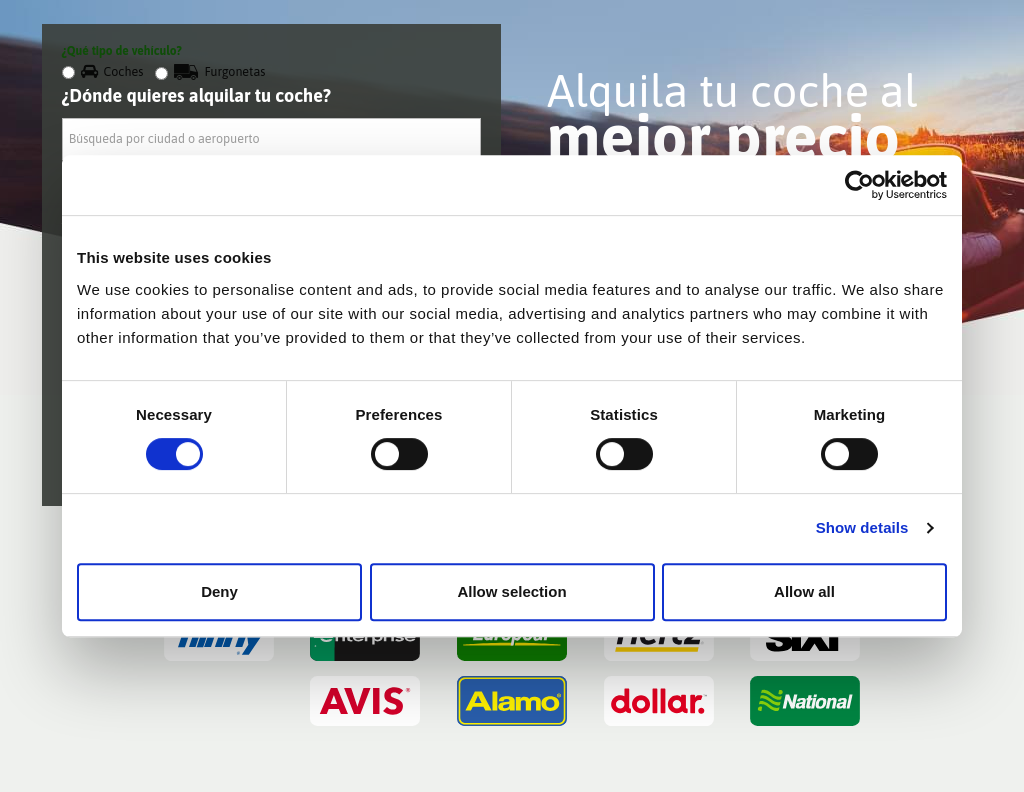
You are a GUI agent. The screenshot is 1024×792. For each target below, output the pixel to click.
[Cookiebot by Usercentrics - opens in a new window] (859, 185)
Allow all (804, 591)
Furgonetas (210, 71)
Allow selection (511, 591)
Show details (862, 527)
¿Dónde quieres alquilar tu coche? (196, 95)
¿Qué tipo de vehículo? (122, 51)
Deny (219, 591)
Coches (103, 71)
